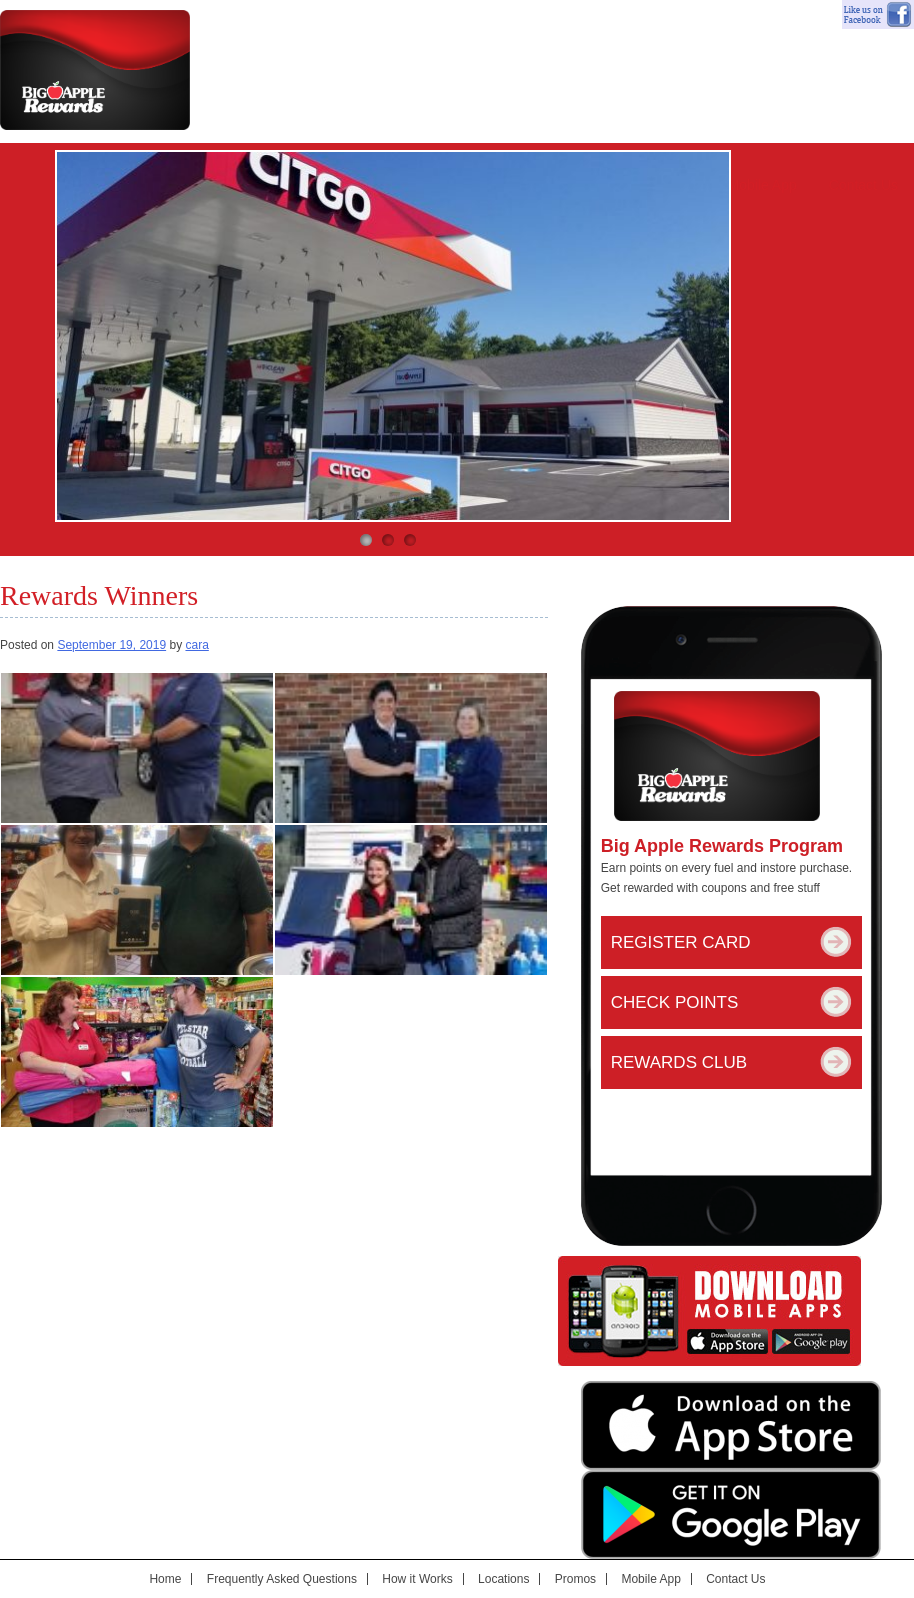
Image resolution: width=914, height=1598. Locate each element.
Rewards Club (679, 1062)
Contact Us (863, 185)
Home (165, 1579)
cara (196, 645)
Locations (503, 1579)
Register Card (681, 942)
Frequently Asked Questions (282, 1579)
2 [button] (388, 540)
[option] (393, 336)
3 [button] (410, 540)
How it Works (417, 1579)
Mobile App (761, 185)
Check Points (675, 1002)
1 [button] (366, 540)
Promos (575, 1579)
